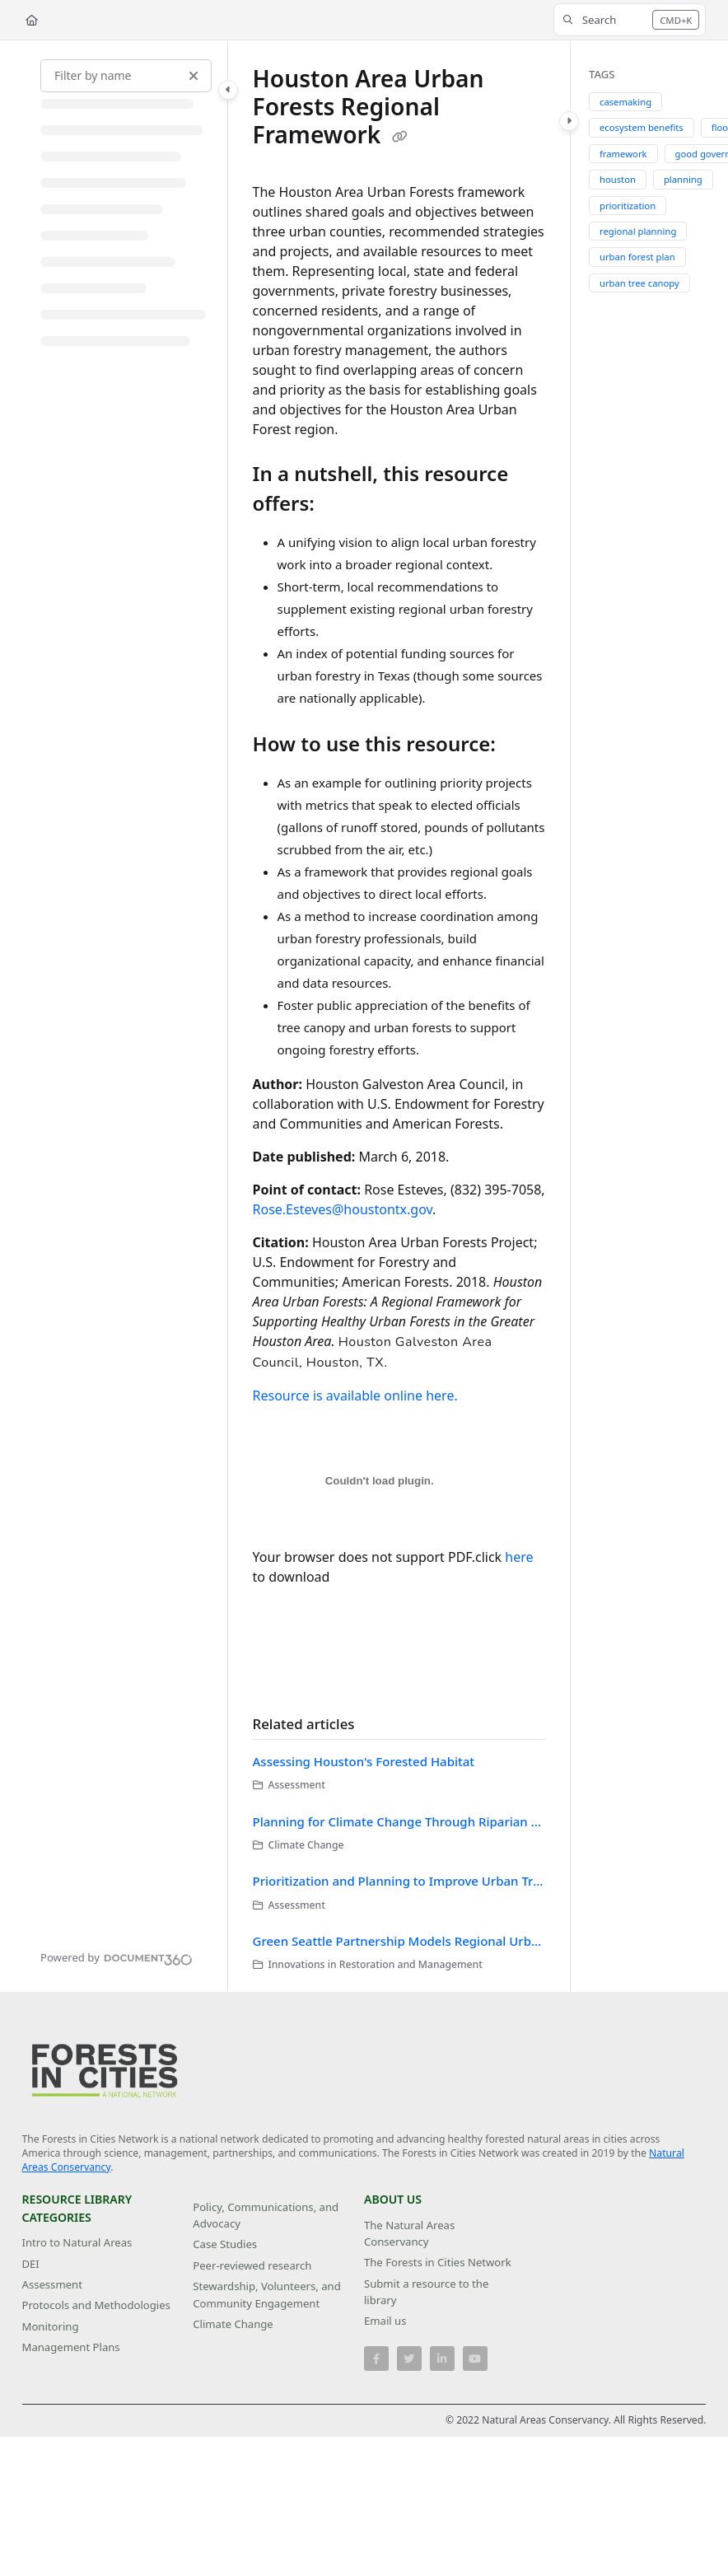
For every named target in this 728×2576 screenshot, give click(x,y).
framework (623, 153)
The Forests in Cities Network (437, 2262)
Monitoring (50, 2326)
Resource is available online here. (355, 1395)
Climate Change (233, 2324)
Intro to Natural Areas (77, 2242)
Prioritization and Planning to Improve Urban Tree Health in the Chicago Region (399, 1880)
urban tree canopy (639, 283)
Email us (385, 2320)
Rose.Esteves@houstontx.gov (343, 1209)
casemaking (625, 102)
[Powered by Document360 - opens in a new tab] (116, 1957)
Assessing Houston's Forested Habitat (364, 1761)
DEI (31, 2263)
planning (683, 179)
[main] (399, 1016)
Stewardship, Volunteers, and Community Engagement (266, 2294)
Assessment (52, 2284)
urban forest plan (637, 256)
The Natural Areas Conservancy (409, 2233)
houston (618, 179)
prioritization (628, 205)
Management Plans (71, 2347)
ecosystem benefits (642, 127)
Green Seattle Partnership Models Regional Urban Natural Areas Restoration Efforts (399, 1941)
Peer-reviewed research (252, 2265)
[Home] (32, 20)
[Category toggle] (228, 90)
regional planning (638, 231)
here (519, 1557)
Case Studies (225, 2244)
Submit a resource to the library (426, 2291)
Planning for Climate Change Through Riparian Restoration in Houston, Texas (399, 1821)
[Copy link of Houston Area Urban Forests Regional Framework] (400, 137)
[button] (629, 19)
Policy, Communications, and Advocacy (265, 2215)
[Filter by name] (126, 75)
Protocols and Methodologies (96, 2305)
